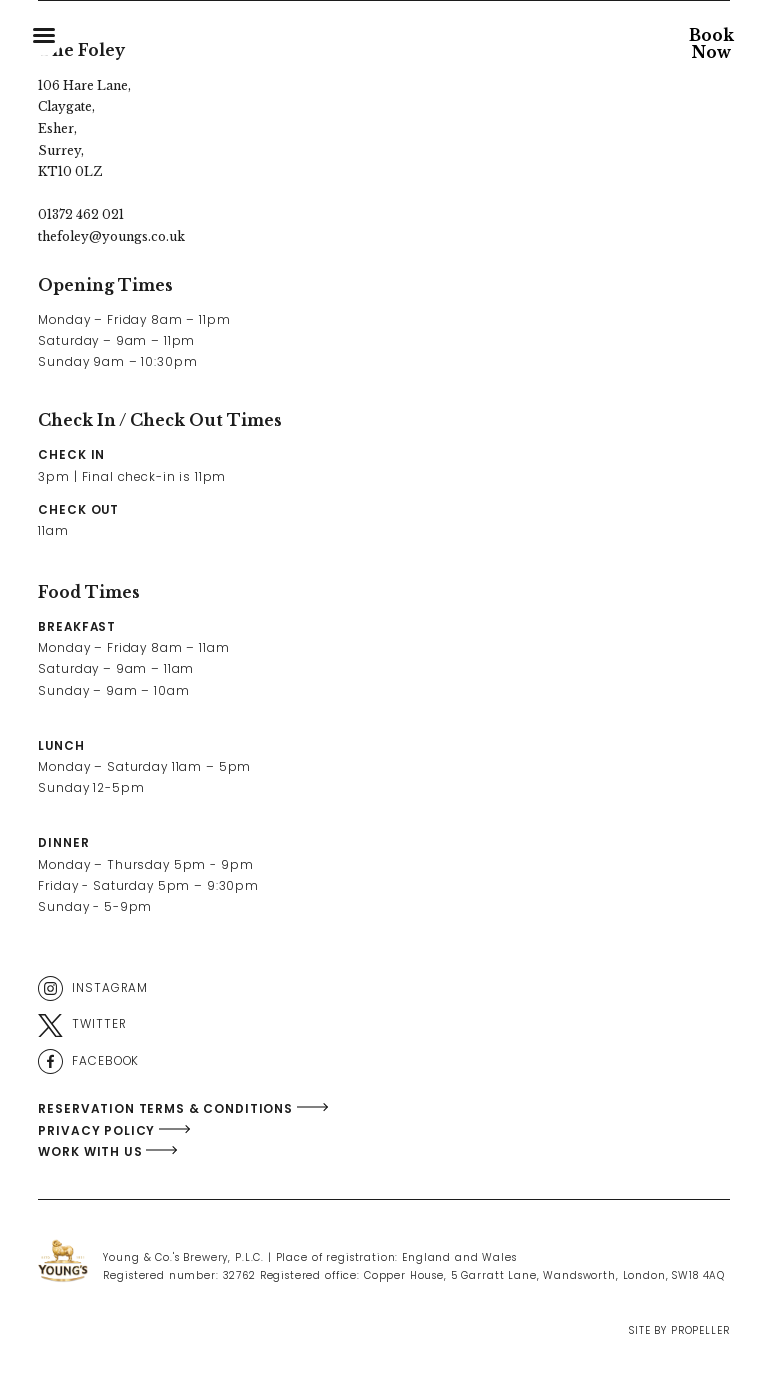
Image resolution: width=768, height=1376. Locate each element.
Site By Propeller (679, 1330)
